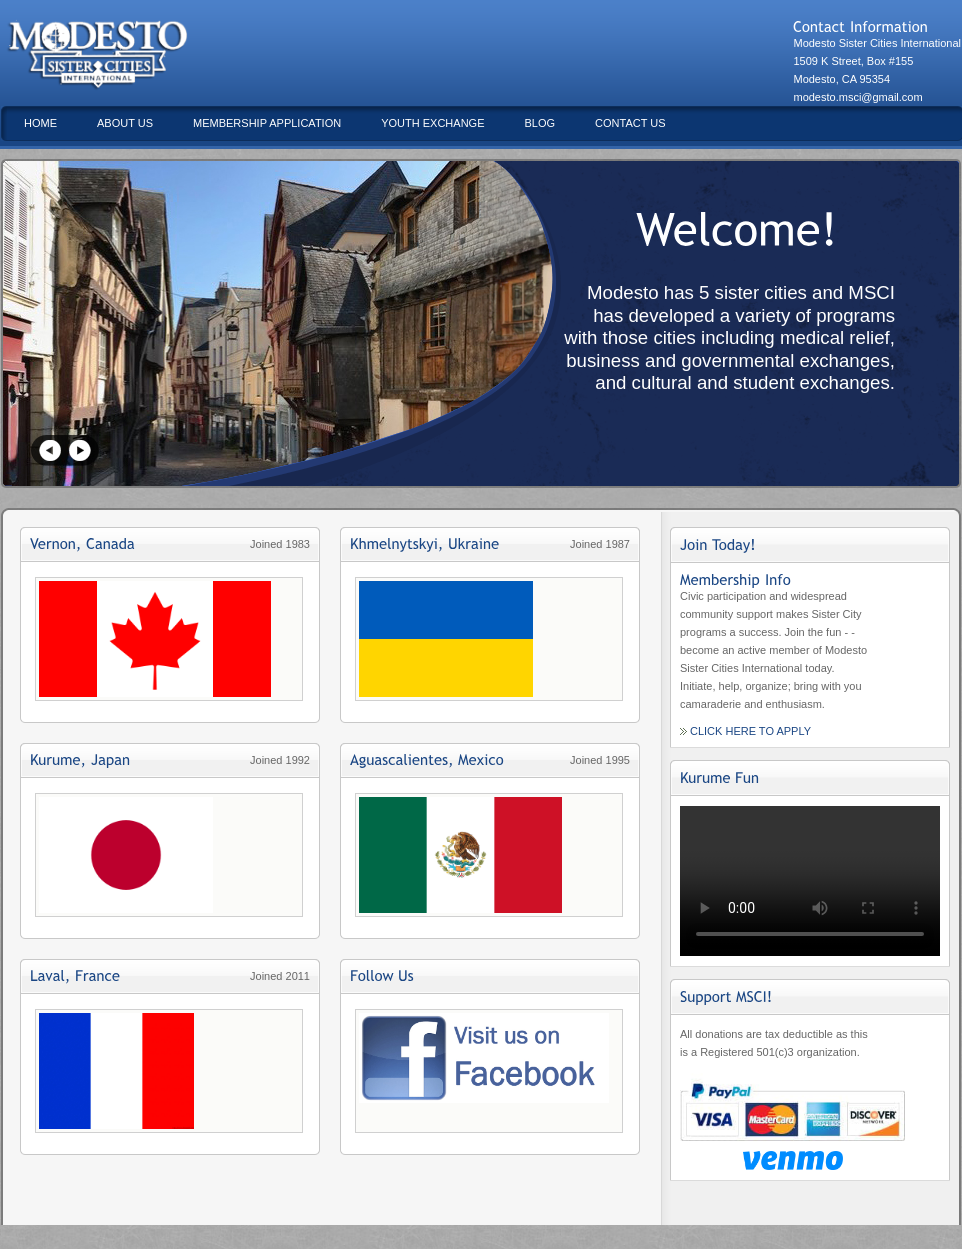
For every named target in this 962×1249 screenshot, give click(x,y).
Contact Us (630, 123)
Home (40, 123)
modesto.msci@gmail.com (857, 97)
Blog (539, 123)
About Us (125, 123)
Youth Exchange (432, 123)
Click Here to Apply (750, 731)
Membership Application (267, 123)
